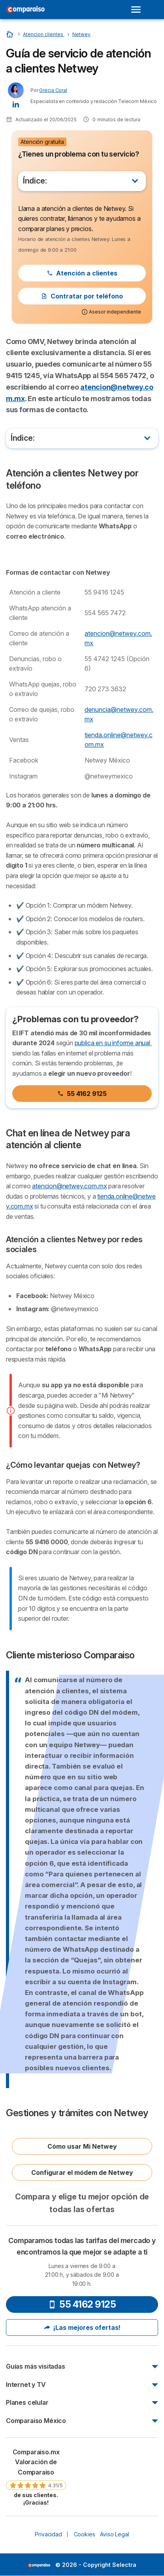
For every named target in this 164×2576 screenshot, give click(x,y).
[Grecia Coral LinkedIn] (16, 104)
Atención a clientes (82, 273)
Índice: (35, 181)
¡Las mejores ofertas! (82, 2327)
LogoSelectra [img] (39, 2565)
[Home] (10, 34)
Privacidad (48, 2534)
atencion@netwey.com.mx (69, 1186)
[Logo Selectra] (25, 9)
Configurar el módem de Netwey (82, 2172)
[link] (36, 2476)
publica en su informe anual (112, 1043)
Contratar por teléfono (82, 296)
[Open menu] (138, 9)
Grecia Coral (53, 90)
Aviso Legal (114, 2534)
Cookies (84, 2534)
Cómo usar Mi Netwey (82, 2146)
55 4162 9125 (82, 1094)
